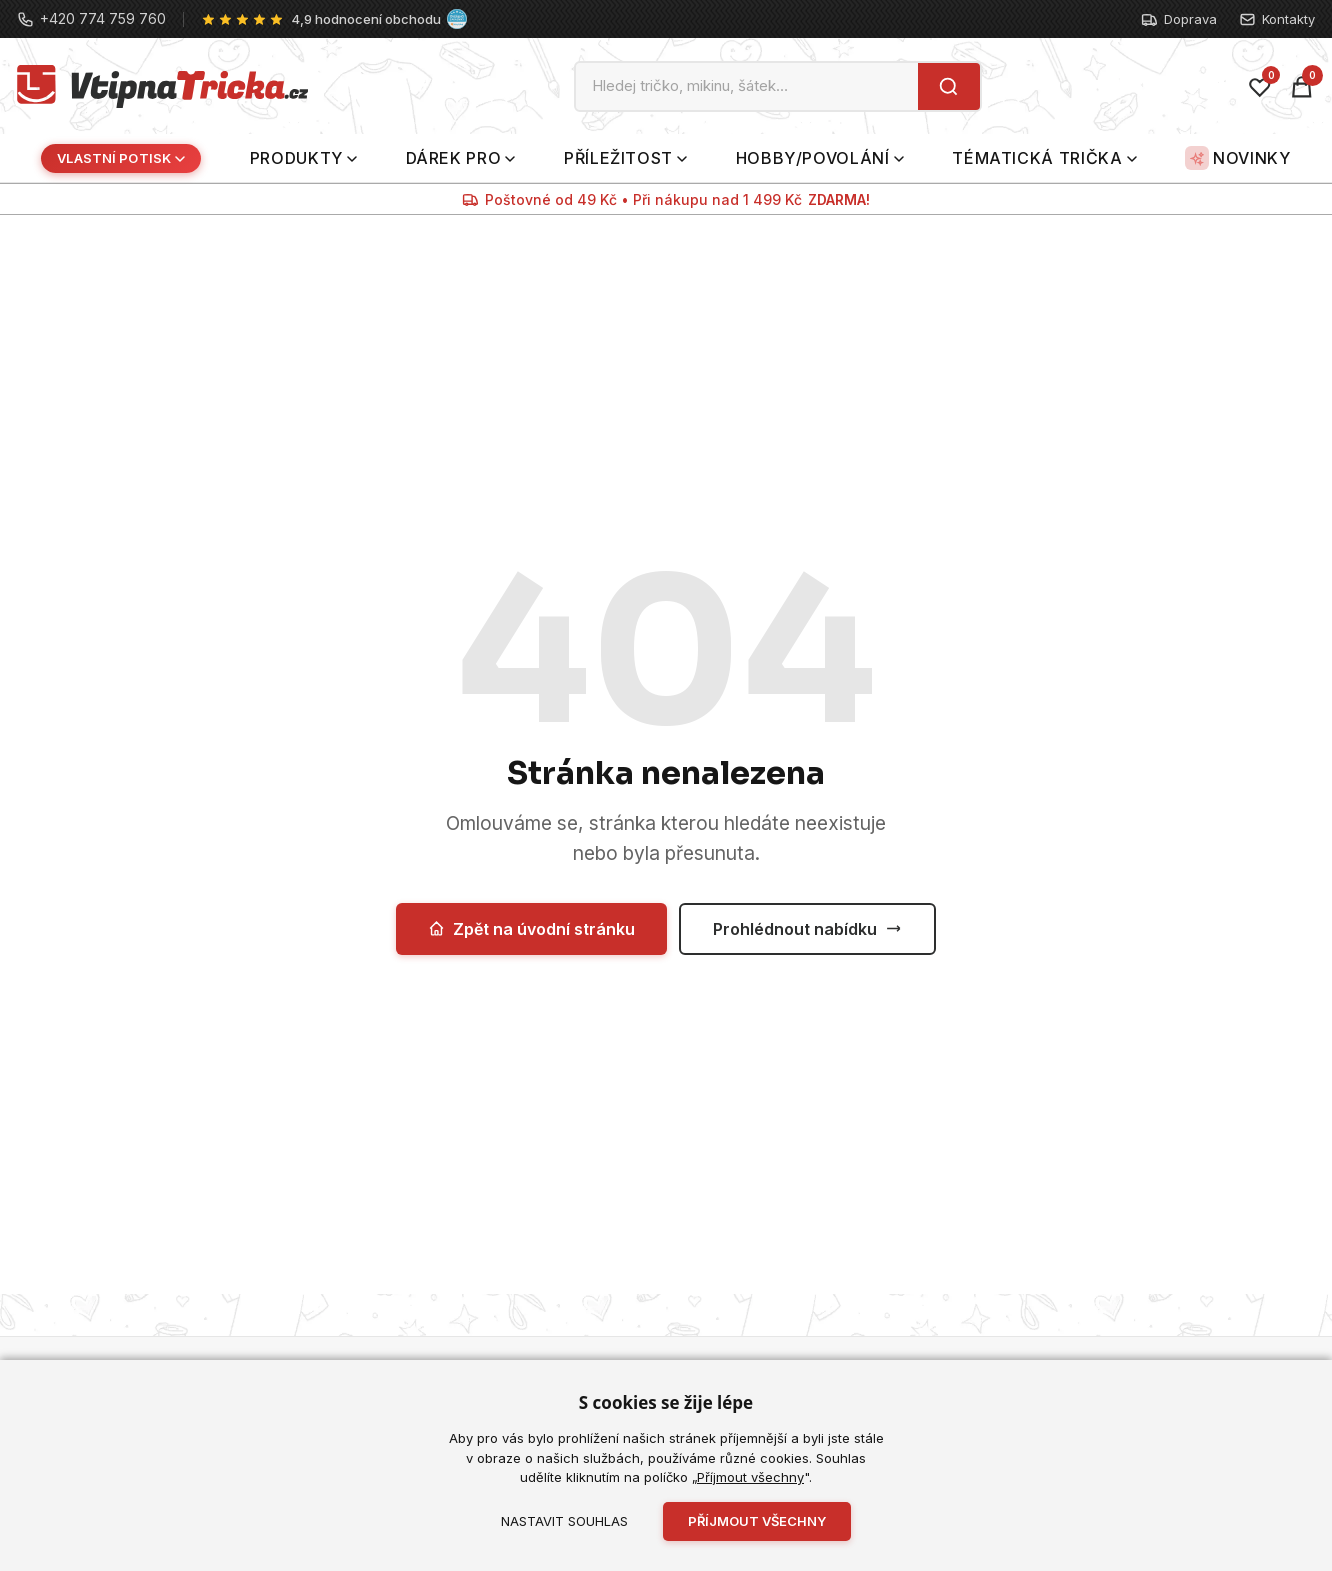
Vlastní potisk (121, 158)
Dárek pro (461, 158)
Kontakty (1277, 19)
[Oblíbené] (1260, 87)
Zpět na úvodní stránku (531, 929)
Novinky (1237, 158)
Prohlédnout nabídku (807, 929)
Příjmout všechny (750, 1477)
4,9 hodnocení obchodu (366, 19)
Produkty (303, 158)
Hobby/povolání (820, 158)
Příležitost (625, 158)
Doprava (1179, 19)
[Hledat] (948, 86)
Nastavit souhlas (564, 1521)
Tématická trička (1044, 158)
